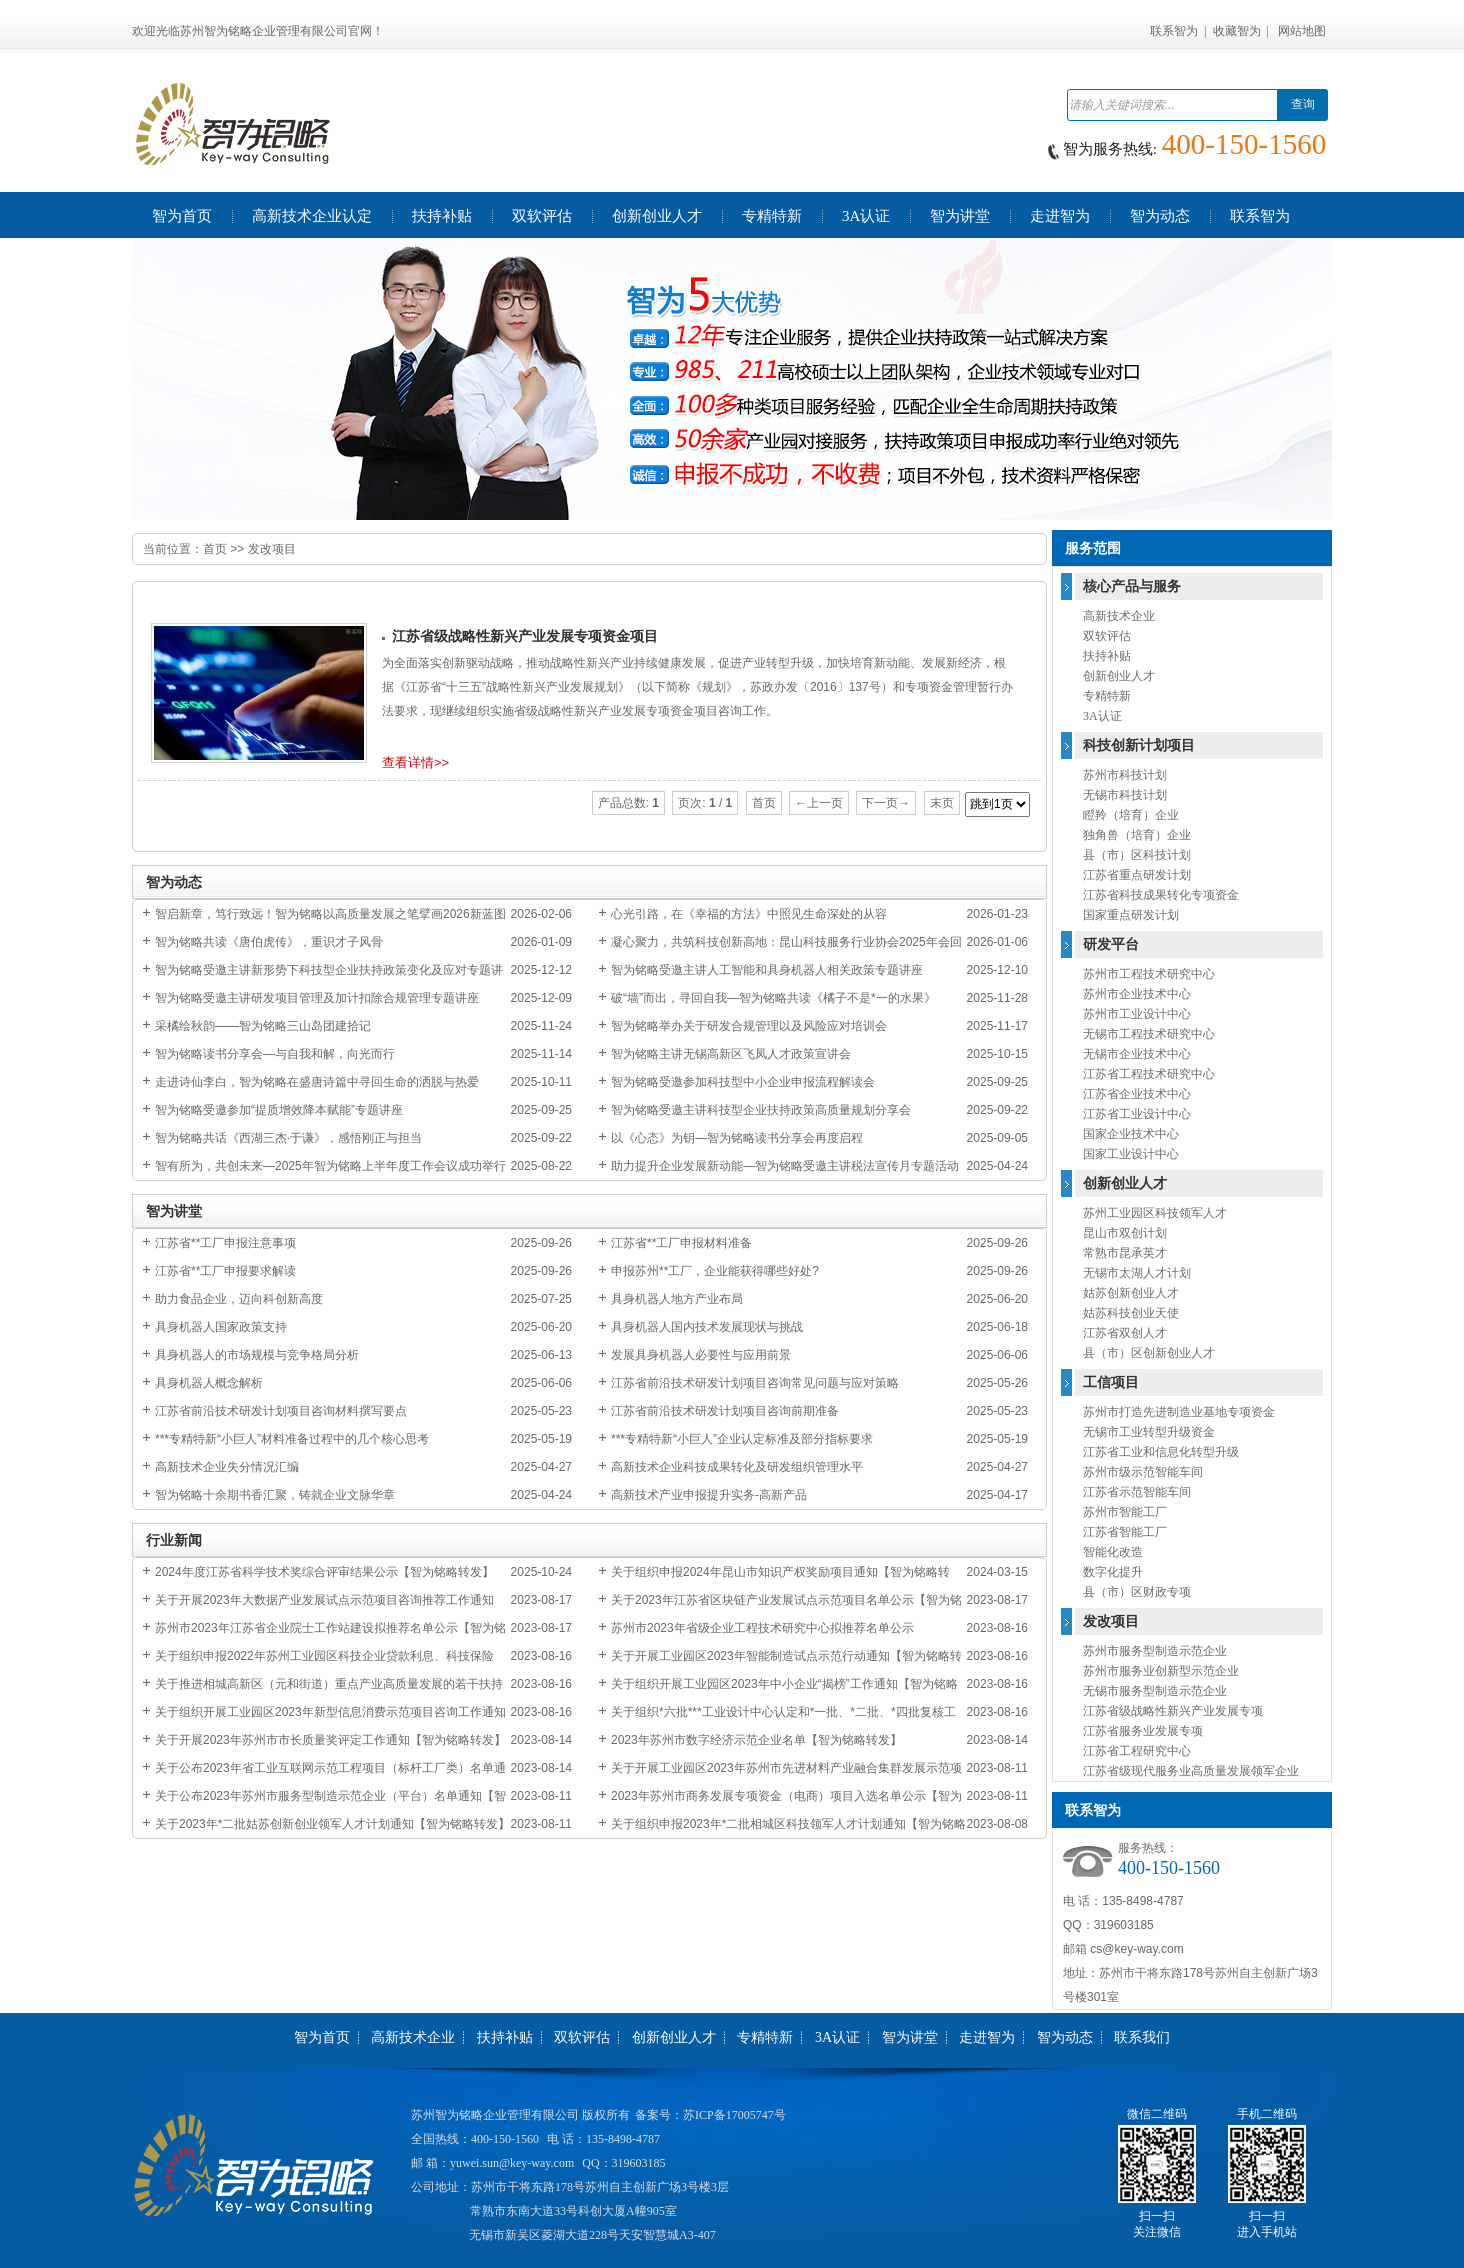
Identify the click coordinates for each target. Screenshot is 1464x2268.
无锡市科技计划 (1125, 795)
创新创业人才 (1119, 676)
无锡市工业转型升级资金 (1149, 1432)
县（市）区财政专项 (1137, 1592)
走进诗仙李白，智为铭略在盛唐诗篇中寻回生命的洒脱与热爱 (317, 1082)
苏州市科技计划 (1125, 775)
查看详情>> (415, 762)
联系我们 (1142, 2037)
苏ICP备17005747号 (734, 2115)
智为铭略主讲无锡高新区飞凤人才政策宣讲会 (731, 1054)
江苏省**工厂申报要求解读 (225, 1271)
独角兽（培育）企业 (1137, 835)
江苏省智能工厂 (1125, 1532)
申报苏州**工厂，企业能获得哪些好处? (715, 1271)
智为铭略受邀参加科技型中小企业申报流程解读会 (743, 1082)
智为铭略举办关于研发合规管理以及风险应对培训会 (749, 1026)
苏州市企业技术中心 (1137, 994)
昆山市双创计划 (1125, 1233)
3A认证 (1102, 716)
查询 (1303, 104)
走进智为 (987, 2037)
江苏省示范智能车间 (1137, 1492)
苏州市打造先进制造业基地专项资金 (1179, 1412)
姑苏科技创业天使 (1131, 1313)
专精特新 (1107, 696)
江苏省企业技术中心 (1137, 1094)
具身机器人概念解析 (209, 1383)
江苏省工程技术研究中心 (1149, 1074)
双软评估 (1107, 636)
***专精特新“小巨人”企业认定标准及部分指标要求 (742, 1439)
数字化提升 (1113, 1572)
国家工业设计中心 (1131, 1154)
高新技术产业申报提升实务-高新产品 (709, 1495)
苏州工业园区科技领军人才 (1155, 1213)
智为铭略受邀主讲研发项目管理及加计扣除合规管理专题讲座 (317, 998)
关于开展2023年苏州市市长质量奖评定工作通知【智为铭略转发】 (330, 1740)
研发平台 (1111, 944)
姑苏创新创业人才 (1131, 1293)
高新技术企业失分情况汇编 (227, 1467)
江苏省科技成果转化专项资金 (1161, 895)
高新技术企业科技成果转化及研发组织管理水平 (737, 1467)
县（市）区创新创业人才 (1149, 1353)
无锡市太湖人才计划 (1137, 1273)
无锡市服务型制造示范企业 (1155, 1691)
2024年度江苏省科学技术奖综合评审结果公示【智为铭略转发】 (324, 1572)
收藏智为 (1237, 31)
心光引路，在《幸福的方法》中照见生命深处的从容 (749, 914)
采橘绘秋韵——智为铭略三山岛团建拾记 (263, 1026)
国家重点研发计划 (1131, 915)
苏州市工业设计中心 (1137, 1014)
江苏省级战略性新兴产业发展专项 (1173, 1711)
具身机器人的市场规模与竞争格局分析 (257, 1355)
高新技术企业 (1119, 616)
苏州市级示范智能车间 (1143, 1472)
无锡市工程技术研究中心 (1149, 1034)
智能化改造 (1113, 1552)
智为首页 (322, 2037)
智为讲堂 (910, 2037)
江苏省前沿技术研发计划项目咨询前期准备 (725, 1411)
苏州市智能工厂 (1125, 1512)
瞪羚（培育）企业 (1131, 815)
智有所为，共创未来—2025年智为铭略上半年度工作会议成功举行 (330, 1166)
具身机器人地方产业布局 (677, 1299)
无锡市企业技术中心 (1137, 1054)
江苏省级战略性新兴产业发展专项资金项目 (525, 636)
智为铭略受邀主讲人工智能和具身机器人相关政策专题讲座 (767, 970)
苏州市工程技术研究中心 (1149, 974)
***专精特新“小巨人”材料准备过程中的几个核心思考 (292, 1439)
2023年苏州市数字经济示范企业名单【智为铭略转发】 (756, 1740)
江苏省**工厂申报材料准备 (681, 1243)
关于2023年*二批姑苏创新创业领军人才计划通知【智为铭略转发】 (332, 1824)
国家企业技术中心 (1131, 1134)
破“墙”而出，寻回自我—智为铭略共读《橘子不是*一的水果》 (773, 998)
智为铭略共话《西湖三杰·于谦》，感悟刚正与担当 (288, 1138)
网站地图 (1302, 31)
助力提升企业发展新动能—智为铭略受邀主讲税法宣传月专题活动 (785, 1166)
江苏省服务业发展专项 (1143, 1731)
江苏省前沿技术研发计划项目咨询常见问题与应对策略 (755, 1383)
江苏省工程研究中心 (1137, 1751)
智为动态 (1065, 2037)
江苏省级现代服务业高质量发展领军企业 (1191, 1771)
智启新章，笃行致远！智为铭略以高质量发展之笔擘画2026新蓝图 (330, 914)
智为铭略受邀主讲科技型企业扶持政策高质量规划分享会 (761, 1110)
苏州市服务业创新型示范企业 (1161, 1671)
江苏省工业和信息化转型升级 (1161, 1452)
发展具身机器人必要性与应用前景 (701, 1355)
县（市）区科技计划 (1137, 855)
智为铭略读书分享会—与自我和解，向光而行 (275, 1054)
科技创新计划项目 (1139, 745)
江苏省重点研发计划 (1137, 875)
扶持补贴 (1107, 656)
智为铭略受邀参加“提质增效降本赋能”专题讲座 (279, 1110)
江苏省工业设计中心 (1137, 1114)
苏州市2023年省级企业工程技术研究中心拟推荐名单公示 (762, 1628)
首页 (215, 549)
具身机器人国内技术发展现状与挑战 (707, 1327)
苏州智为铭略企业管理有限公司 (495, 2115)
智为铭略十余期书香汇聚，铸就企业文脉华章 (275, 1495)
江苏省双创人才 (1125, 1333)
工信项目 (1111, 1382)
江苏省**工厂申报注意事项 (225, 1243)
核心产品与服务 (1132, 586)
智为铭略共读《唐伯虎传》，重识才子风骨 (269, 942)
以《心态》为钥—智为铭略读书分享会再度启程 (737, 1138)
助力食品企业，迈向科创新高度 (239, 1299)
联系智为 (1174, 31)
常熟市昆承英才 (1125, 1253)
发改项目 (272, 549)
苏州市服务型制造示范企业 (1155, 1651)
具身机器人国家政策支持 (221, 1327)
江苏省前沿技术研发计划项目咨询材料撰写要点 (281, 1411)
